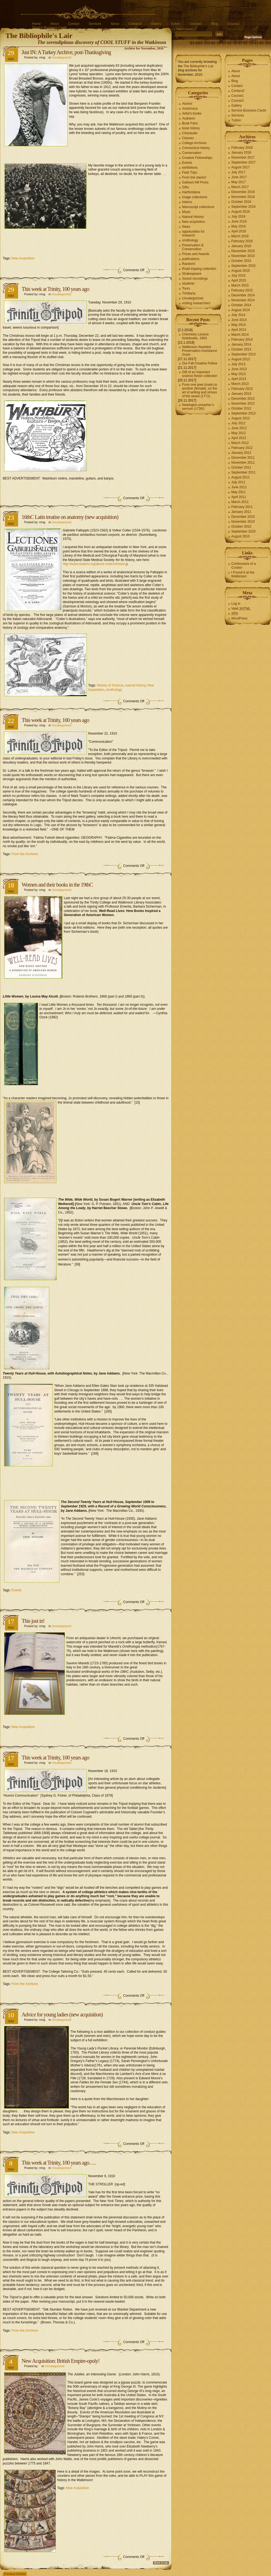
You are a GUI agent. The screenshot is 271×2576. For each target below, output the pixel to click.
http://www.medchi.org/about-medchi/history (94, 564)
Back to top (161, 2562)
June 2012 (239, 428)
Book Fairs (190, 123)
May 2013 (238, 374)
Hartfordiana (191, 192)
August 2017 (240, 167)
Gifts (185, 187)
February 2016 (242, 241)
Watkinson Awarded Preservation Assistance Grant (199, 350)
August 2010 (240, 536)
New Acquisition (23, 258)
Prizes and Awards (195, 254)
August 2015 (240, 271)
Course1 (196, 24)
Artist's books (191, 113)
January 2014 (241, 344)
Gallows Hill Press (195, 182)
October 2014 (241, 305)
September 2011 (243, 472)
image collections (194, 197)
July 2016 (238, 216)
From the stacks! (194, 177)
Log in (235, 604)
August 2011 (240, 477)
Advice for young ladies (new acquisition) (62, 2014)
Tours (186, 288)
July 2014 (238, 315)
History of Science (110, 685)
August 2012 (240, 418)
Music (186, 212)
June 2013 (239, 369)
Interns (187, 202)
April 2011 (238, 497)
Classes (188, 138)
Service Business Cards (49, 28)
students (188, 283)
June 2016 (239, 221)
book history (191, 128)
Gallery (156, 24)
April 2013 (238, 379)
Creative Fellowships (197, 158)
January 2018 (241, 152)
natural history (135, 685)
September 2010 (243, 531)
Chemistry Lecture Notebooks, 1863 (195, 336)
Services (95, 24)
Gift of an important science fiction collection (199, 374)
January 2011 (241, 512)
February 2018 (242, 148)
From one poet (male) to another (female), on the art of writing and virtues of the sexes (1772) (199, 390)
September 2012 (243, 413)
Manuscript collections (198, 207)
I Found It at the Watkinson (242, 574)
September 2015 (243, 266)
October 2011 (241, 467)
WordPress (239, 618)
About (54, 24)
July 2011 (238, 482)
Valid (240, 608)
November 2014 (243, 300)
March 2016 (240, 236)
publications (190, 259)
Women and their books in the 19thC (57, 885)
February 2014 (242, 339)
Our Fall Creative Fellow (199, 363)
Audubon (188, 118)
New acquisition (193, 222)
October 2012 (241, 408)
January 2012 (241, 453)
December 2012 (243, 398)
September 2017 (243, 162)
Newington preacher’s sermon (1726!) (198, 407)
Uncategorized (61, 57)
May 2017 (238, 182)
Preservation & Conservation (193, 247)
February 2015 (242, 290)
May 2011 (238, 492)
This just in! (33, 1621)
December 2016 (243, 192)
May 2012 (238, 433)
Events (16, 1590)
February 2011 (242, 507)
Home (36, 24)
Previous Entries (15, 2573)
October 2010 (241, 526)
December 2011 (243, 458)
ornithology (114, 690)
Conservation (191, 153)
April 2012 (238, 438)
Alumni (187, 104)
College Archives (194, 143)
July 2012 (238, 423)
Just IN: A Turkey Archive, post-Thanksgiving (66, 52)
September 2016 (243, 207)
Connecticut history (196, 148)
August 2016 (240, 212)
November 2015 (243, 256)
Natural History (193, 217)
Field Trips (189, 172)
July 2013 (238, 364)
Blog (214, 24)
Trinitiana (188, 293)
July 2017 (238, 172)
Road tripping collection (199, 269)
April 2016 (238, 231)
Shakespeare (191, 274)
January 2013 (241, 394)
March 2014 (240, 335)
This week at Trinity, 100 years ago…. (58, 2163)
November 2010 (243, 522)
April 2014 (238, 330)
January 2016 (241, 246)
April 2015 (238, 280)
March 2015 (240, 285)
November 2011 (243, 462)
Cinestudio (190, 133)
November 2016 (243, 197)
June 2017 (239, 177)
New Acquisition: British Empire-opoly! (61, 2361)
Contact (73, 24)
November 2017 (243, 157)
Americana (190, 108)
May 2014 (238, 325)
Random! (188, 264)
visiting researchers (196, 303)
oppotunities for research (193, 233)
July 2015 (238, 275)
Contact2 (135, 24)
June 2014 (239, 320)
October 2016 (241, 202)
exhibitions (190, 167)
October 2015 (241, 261)
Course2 (233, 24)
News (186, 227)
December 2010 (243, 517)
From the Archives (24, 854)
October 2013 (241, 349)
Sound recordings (195, 278)
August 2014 (240, 310)
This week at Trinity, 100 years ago (55, 289)
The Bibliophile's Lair (38, 36)
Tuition (175, 24)
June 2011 (239, 487)
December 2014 (243, 295)
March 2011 (240, 502)
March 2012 (240, 443)
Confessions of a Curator (243, 565)
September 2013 (243, 354)
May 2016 (238, 226)
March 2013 (240, 384)
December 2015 (243, 251)
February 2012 (242, 448)
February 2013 (242, 389)
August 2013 (240, 359)
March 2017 (240, 187)
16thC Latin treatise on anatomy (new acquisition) (70, 517)
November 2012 (243, 403)
